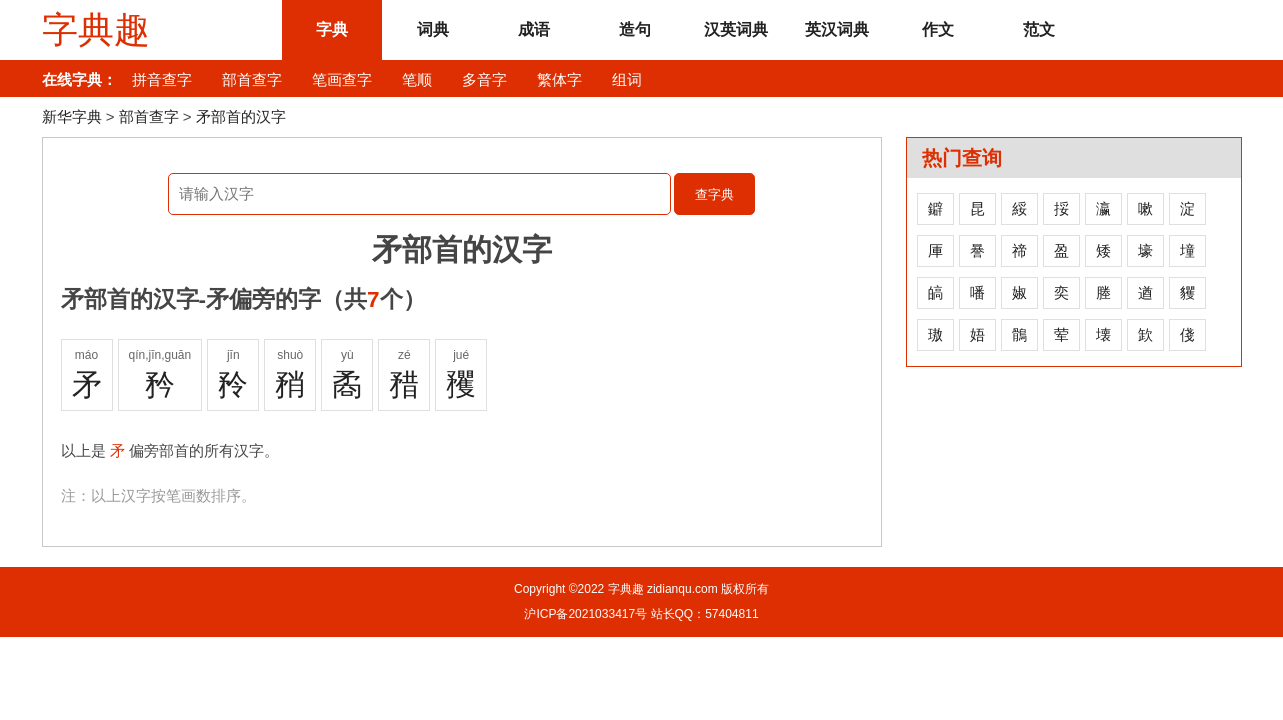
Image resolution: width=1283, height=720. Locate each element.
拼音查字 (162, 79)
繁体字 (559, 79)
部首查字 (252, 79)
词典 (433, 29)
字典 (332, 29)
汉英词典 (736, 29)
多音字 (484, 79)
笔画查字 (342, 79)
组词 (627, 79)
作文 (938, 29)
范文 (1039, 29)
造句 (635, 29)
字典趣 (96, 30)
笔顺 (417, 79)
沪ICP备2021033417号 (585, 614)
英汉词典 (837, 29)
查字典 (714, 194)
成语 (534, 29)
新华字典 (72, 116)
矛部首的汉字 (241, 116)
